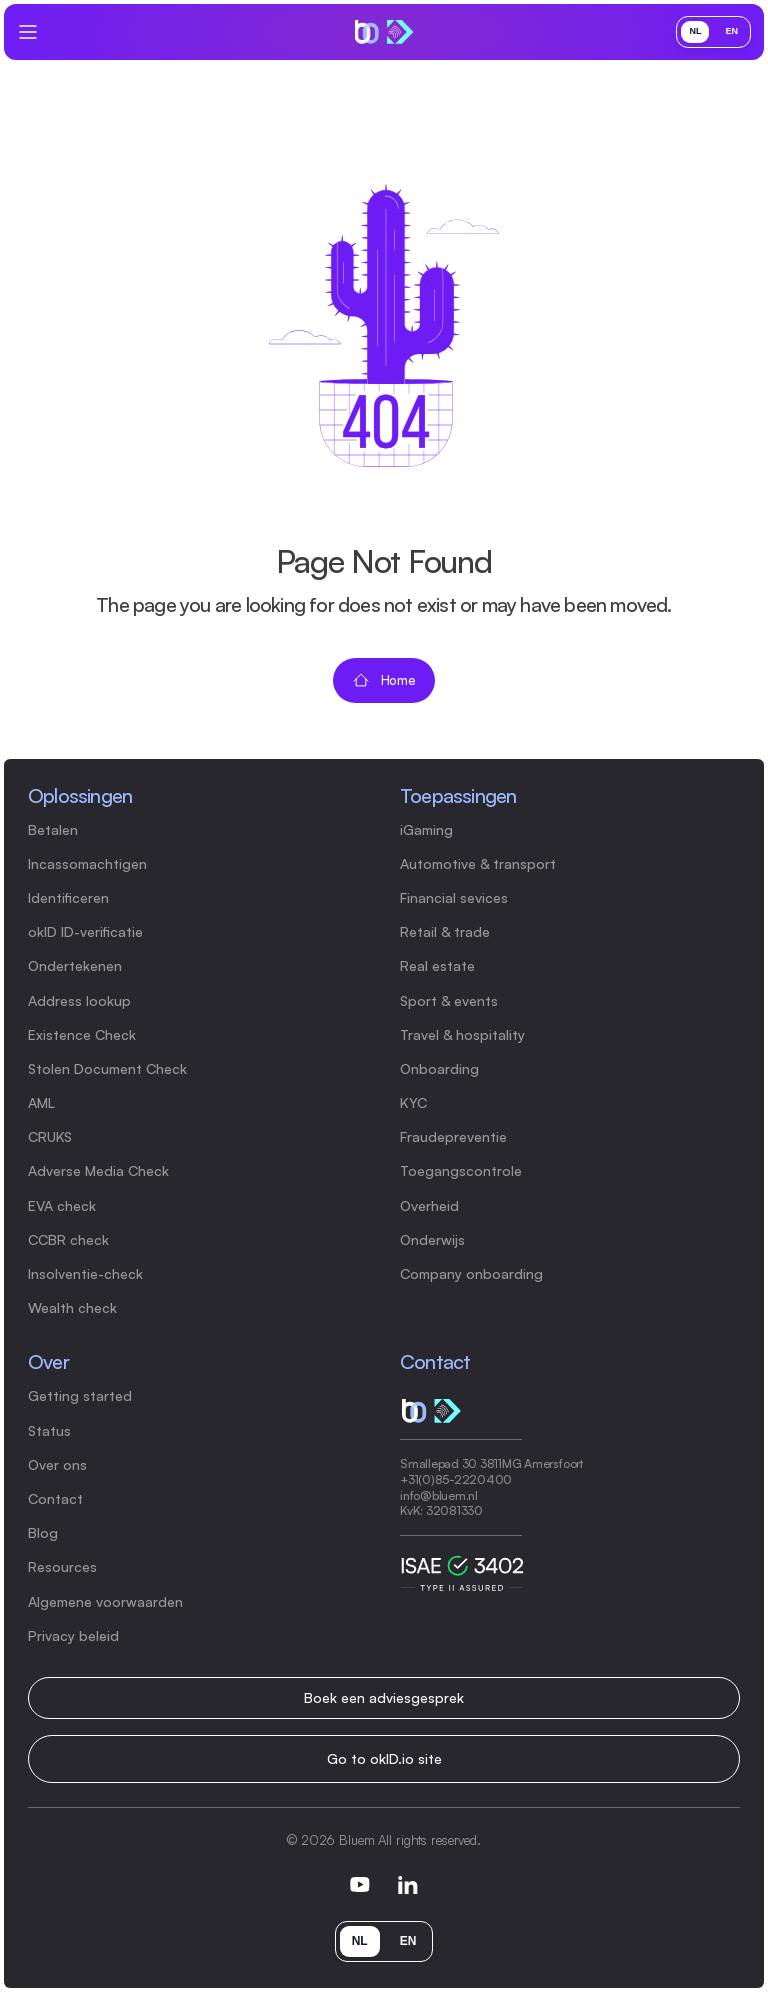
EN (731, 31)
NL (695, 31)
